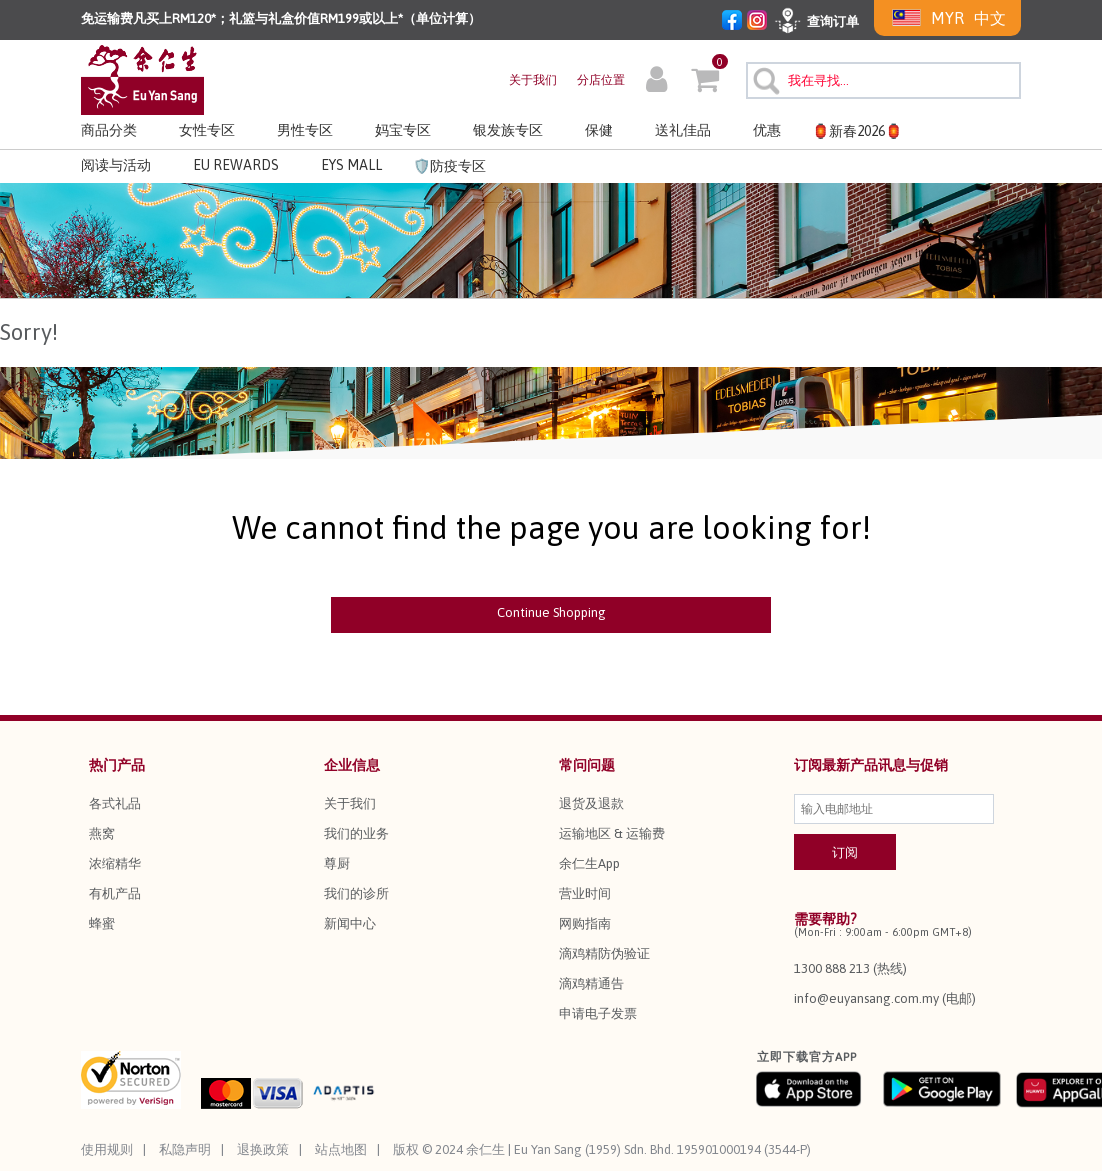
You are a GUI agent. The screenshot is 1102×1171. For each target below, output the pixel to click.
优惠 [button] (767, 130)
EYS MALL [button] (351, 165)
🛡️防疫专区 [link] (449, 166)
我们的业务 (356, 833)
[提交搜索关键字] (763, 78)
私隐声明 (185, 1149)
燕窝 (102, 833)
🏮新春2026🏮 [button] (857, 131)
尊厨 (337, 863)
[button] (656, 82)
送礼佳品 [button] (683, 130)
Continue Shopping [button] (551, 612)
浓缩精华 (115, 863)
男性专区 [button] (305, 130)
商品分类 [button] (109, 130)
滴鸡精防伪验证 (604, 953)
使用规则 (107, 1149)
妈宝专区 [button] (403, 130)
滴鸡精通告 (591, 983)
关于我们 (533, 80)
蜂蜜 (102, 923)
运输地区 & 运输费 (612, 833)
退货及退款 (591, 803)
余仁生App (589, 863)
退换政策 (263, 1149)
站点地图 (341, 1149)
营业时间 (585, 893)
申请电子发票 (598, 1013)
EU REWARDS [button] (236, 165)
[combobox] (883, 80)
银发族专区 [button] (508, 130)
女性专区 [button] (207, 130)
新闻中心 (350, 923)
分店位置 (601, 80)
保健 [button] (599, 130)
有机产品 (115, 893)
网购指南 (585, 923)
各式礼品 (115, 803)
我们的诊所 (356, 893)
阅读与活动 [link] (116, 165)
